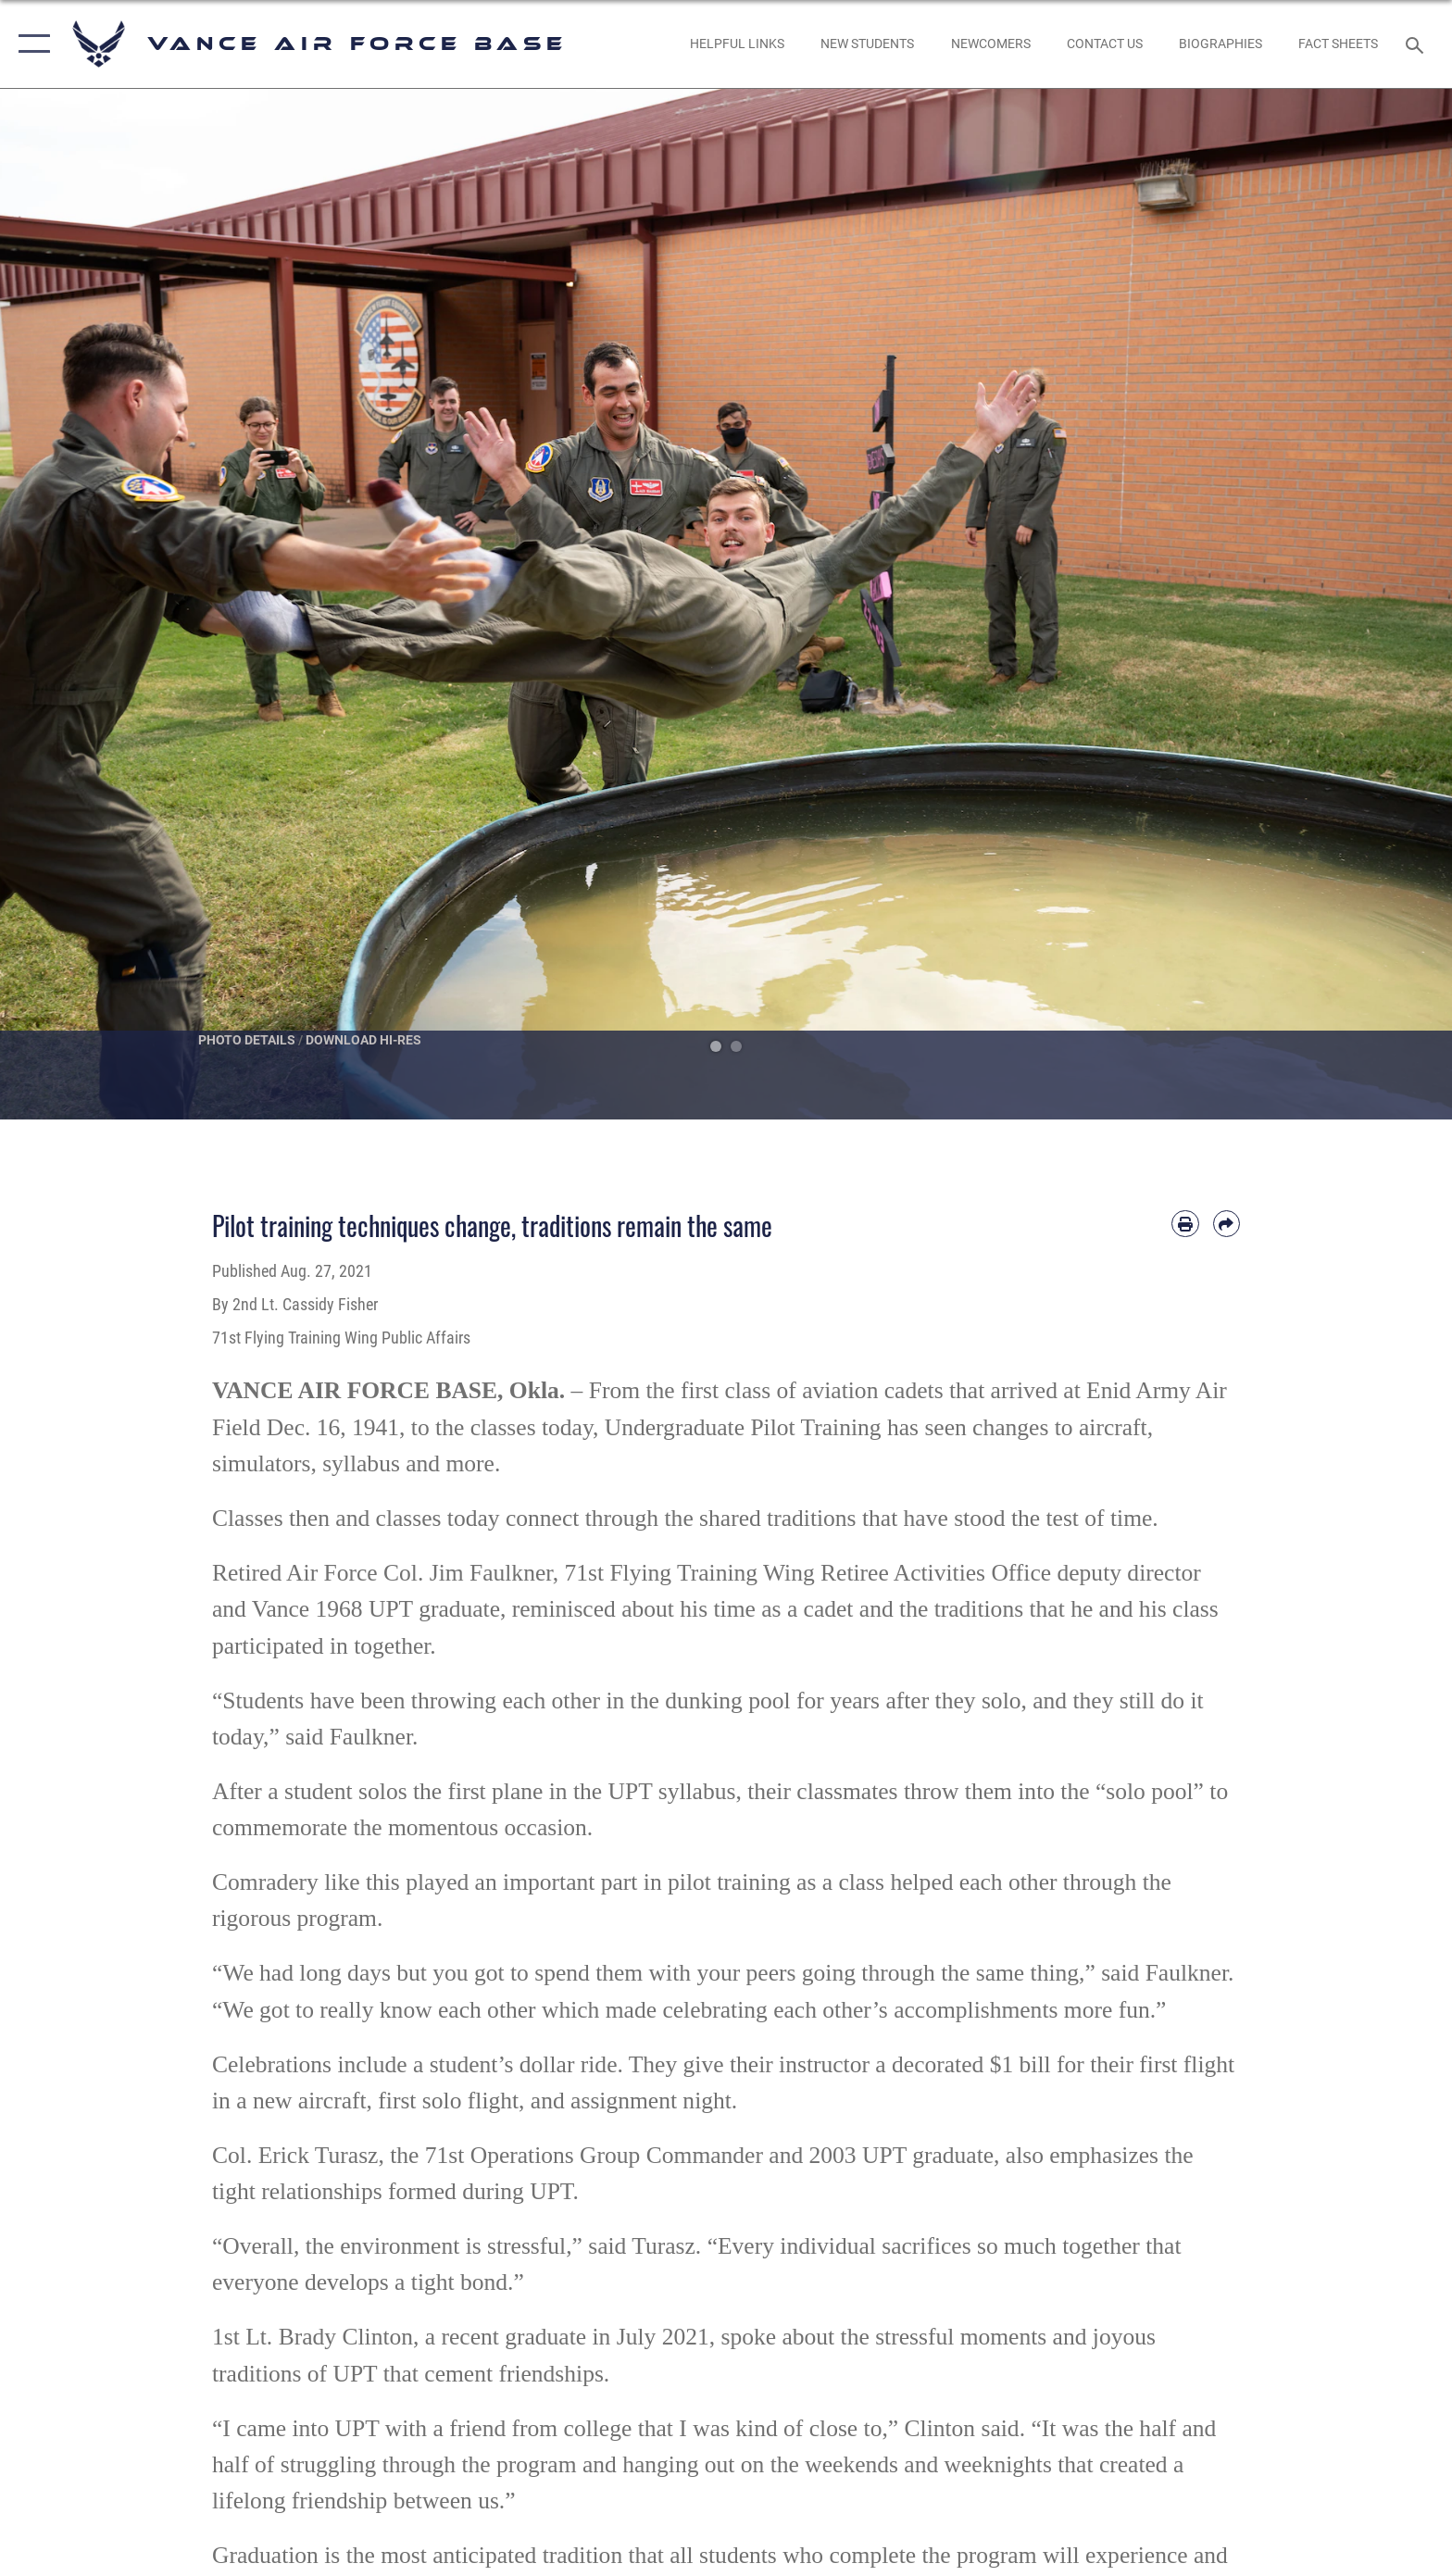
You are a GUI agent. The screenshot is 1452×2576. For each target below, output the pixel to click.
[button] (30, 44)
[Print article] (1184, 1223)
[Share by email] (1226, 1223)
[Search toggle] (1417, 44)
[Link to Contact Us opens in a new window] (1104, 43)
